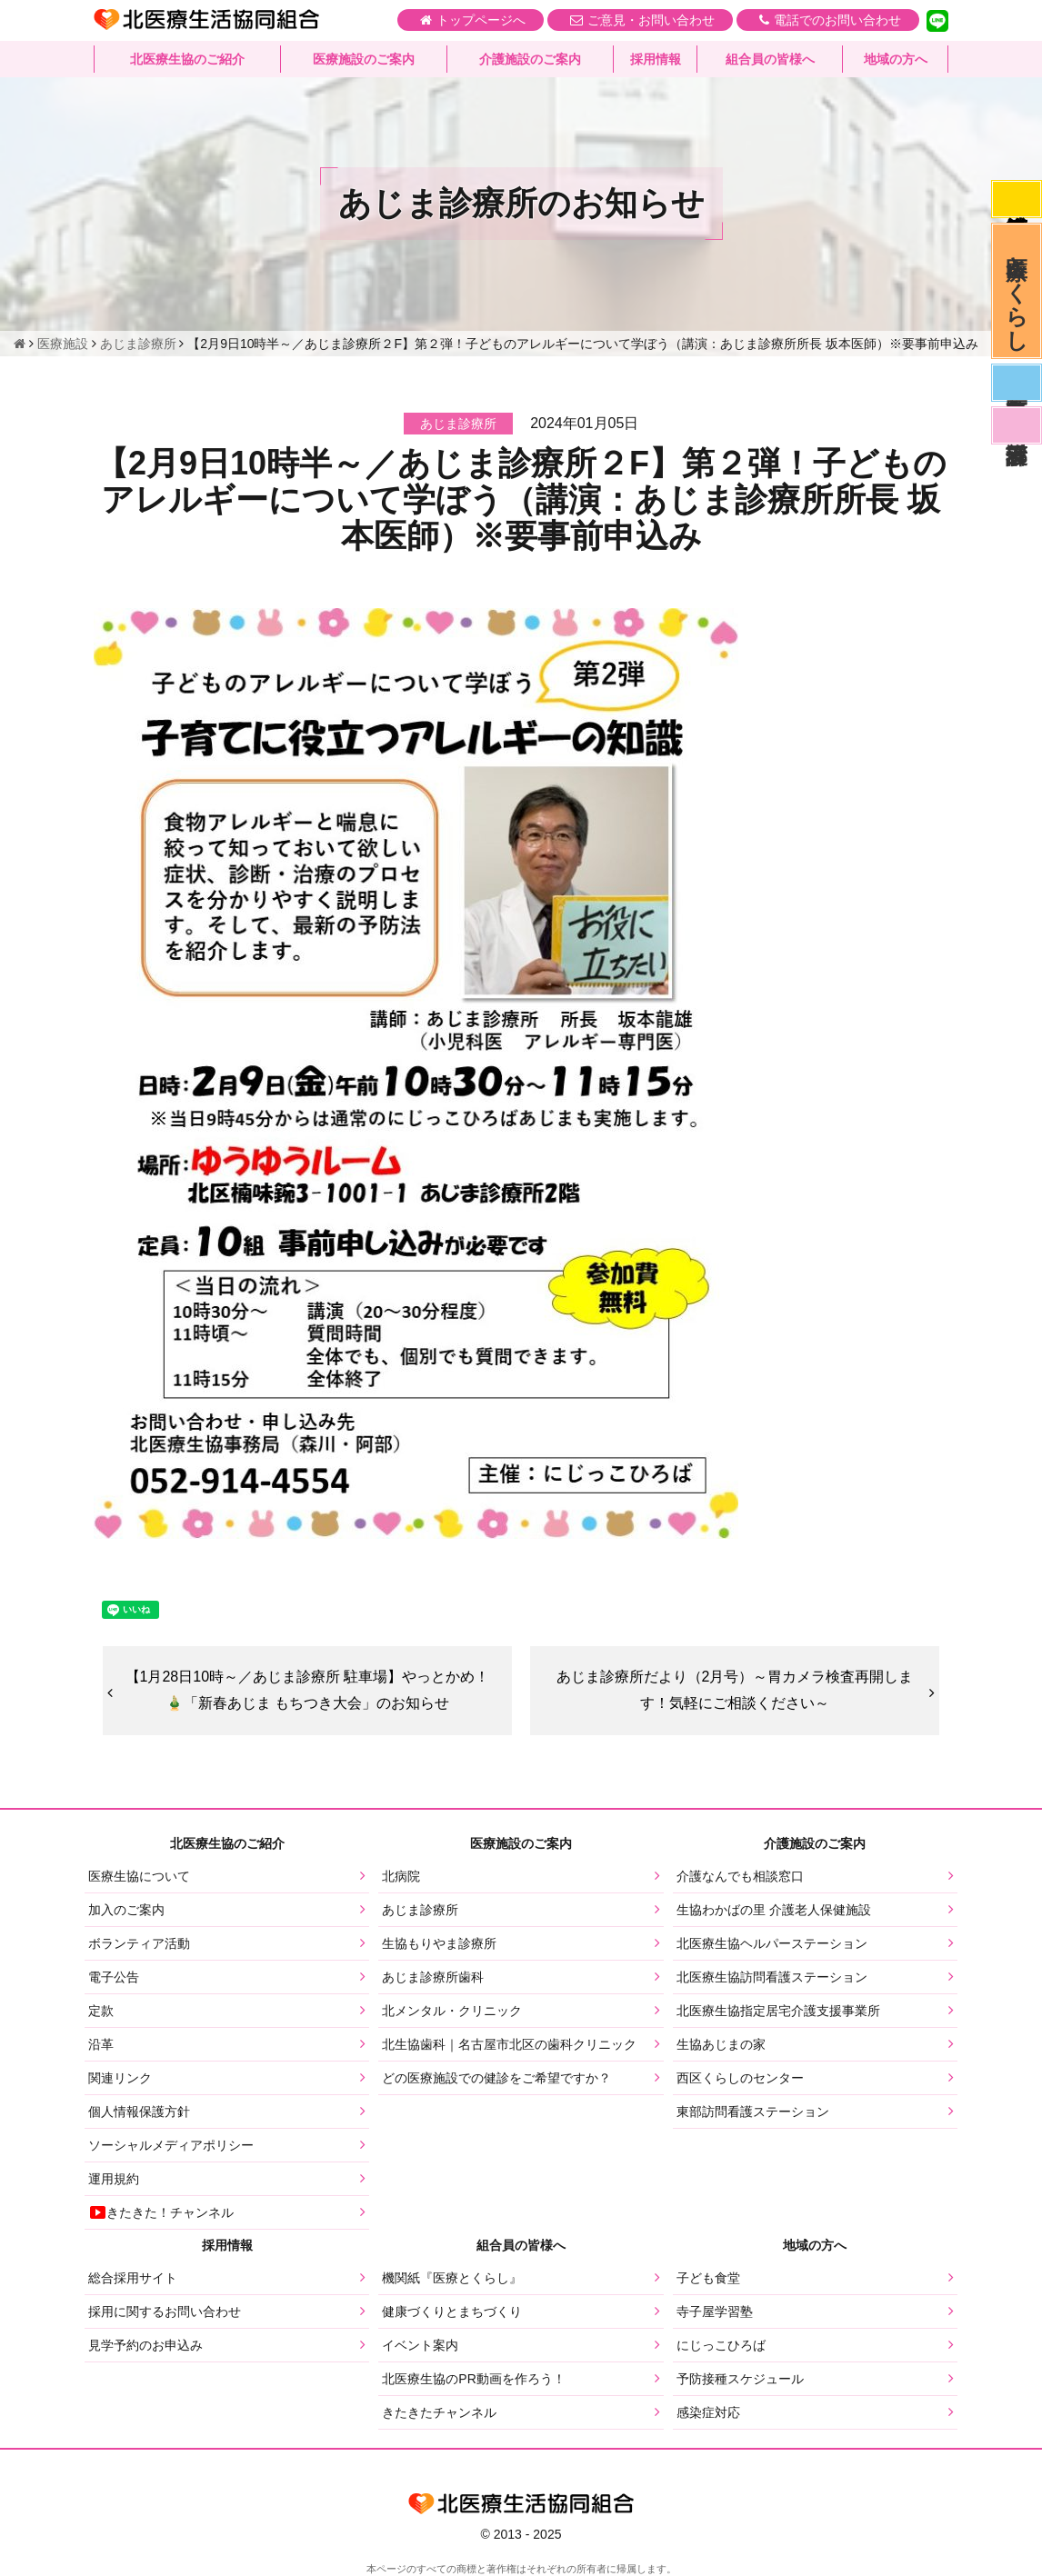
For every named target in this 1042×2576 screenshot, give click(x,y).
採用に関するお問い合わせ (164, 2311)
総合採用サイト (132, 2278)
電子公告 (113, 1977)
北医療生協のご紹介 (187, 59)
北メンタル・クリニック (452, 2010)
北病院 (401, 1876)
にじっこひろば (721, 2345)
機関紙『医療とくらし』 (452, 2278)
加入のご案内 (126, 1909)
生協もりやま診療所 (439, 1943)
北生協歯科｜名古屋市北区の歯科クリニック (509, 2044)
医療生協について (139, 1876)
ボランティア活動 (139, 1943)
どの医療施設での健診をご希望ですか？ (496, 2078)
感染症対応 (1016, 199)
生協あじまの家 (721, 2044)
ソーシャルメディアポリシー (171, 2145)
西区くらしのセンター (740, 2078)
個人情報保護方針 (139, 2111)
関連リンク (120, 2078)
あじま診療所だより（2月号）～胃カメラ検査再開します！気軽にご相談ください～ (735, 1690)
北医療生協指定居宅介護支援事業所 (778, 2010)
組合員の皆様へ (770, 59)
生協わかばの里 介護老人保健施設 (773, 1909)
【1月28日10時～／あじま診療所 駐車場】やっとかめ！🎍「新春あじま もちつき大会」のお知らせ (307, 1690)
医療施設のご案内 (364, 59)
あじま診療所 (420, 1909)
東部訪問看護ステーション (752, 2111)
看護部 (1016, 425)
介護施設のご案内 (530, 59)
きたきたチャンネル (439, 2412)
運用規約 (113, 2179)
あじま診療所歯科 (433, 1977)
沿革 (101, 2044)
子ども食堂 (708, 2278)
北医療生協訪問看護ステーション (771, 1977)
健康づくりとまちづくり (452, 2311)
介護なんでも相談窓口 (740, 1876)
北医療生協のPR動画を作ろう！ (473, 2378)
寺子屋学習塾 (714, 2311)
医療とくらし (1017, 291)
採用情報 (655, 59)
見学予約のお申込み (145, 2345)
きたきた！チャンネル (161, 2212)
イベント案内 (420, 2345)
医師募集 (1016, 383)
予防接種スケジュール (740, 2378)
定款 (101, 2010)
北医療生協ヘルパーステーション (771, 1943)
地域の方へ (895, 59)
